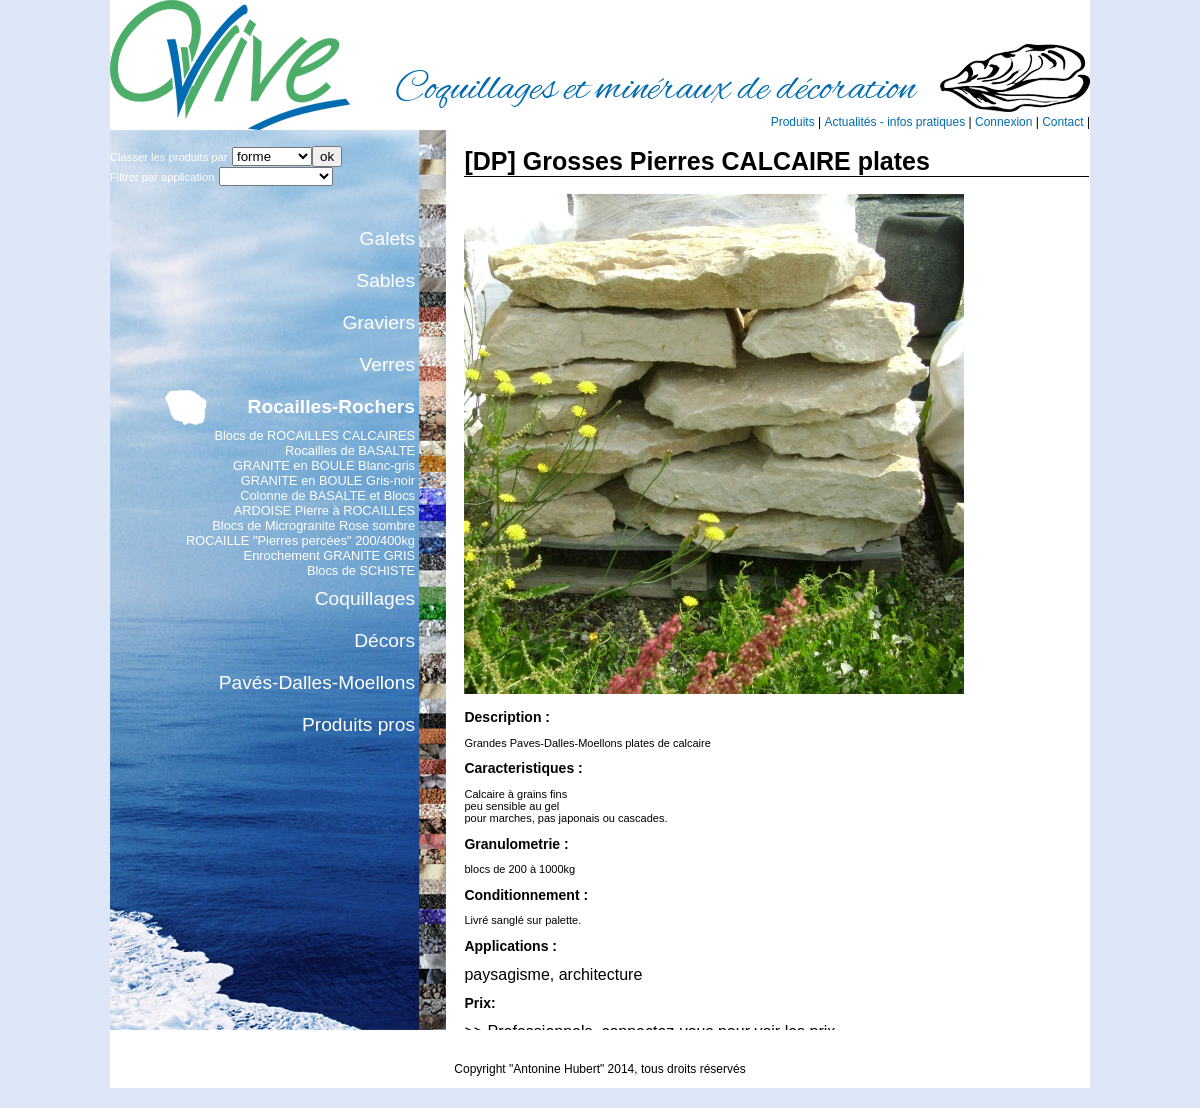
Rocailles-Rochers (331, 406)
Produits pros (358, 724)
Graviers (379, 322)
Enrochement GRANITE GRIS (329, 555)
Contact (1062, 122)
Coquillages (365, 598)
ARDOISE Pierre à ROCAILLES (324, 510)
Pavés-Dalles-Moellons (317, 682)
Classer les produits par (169, 157)
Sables (385, 280)
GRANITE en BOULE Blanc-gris (324, 465)
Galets (387, 238)
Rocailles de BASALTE (350, 450)
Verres (387, 364)
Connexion (1003, 122)
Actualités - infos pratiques (894, 122)
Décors (384, 640)
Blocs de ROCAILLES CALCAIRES (314, 435)
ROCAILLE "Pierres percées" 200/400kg (300, 540)
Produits (793, 122)
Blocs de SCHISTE (361, 570)
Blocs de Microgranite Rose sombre (313, 525)
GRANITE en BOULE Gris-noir (328, 480)
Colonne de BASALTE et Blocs (327, 495)
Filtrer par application (162, 177)
